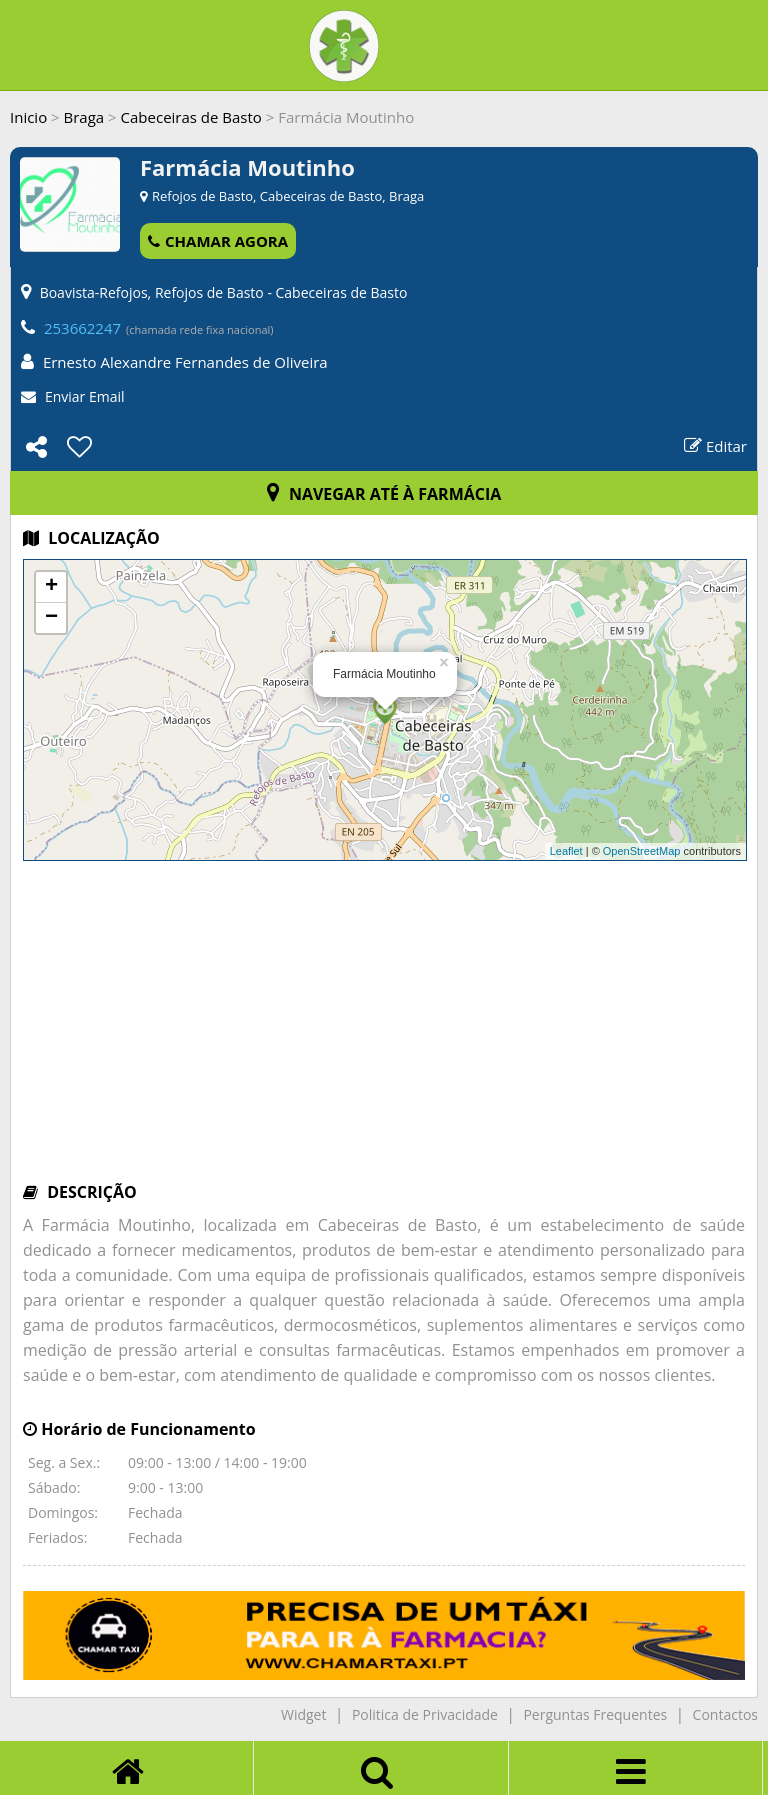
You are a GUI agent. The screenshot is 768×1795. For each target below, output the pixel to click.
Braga (84, 117)
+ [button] (51, 587)
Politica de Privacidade (425, 1714)
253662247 (82, 328)
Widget (303, 1714)
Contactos (725, 1714)
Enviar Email (85, 396)
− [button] (51, 618)
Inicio (28, 117)
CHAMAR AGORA (218, 241)
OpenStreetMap (642, 851)
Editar (715, 446)
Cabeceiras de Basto (191, 117)
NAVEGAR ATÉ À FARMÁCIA (384, 494)
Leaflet (566, 851)
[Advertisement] (384, 1031)
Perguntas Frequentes (595, 1714)
